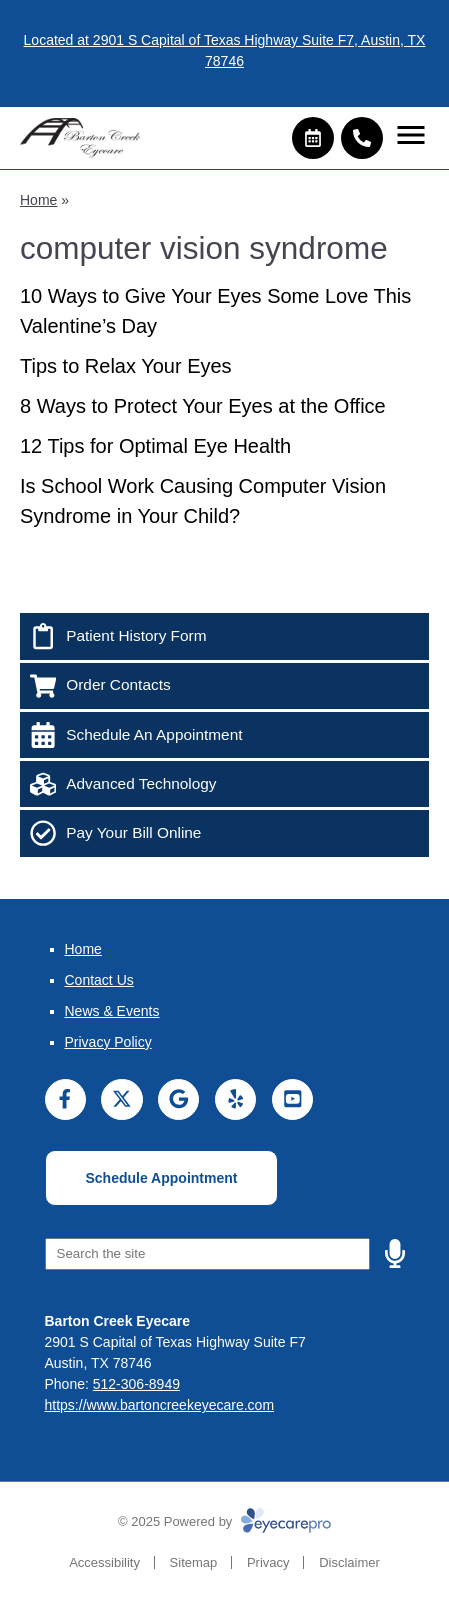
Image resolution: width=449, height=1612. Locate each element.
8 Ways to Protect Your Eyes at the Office (203, 406)
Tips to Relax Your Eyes (126, 366)
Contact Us (99, 980)
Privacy (268, 1562)
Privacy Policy (108, 1042)
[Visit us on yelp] (235, 1099)
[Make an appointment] (313, 138)
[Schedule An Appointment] (224, 735)
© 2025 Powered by (224, 1521)
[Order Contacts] (224, 686)
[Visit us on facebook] (65, 1099)
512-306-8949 (136, 1384)
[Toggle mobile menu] (411, 135)
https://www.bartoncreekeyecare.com (160, 1405)
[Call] (362, 138)
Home (38, 200)
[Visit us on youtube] (292, 1099)
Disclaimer (349, 1562)
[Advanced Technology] (224, 784)
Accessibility (104, 1562)
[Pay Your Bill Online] (224, 833)
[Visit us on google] (178, 1099)
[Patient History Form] (224, 636)
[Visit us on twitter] (121, 1099)
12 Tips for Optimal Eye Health (155, 446)
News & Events (112, 1011)
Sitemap (194, 1562)
